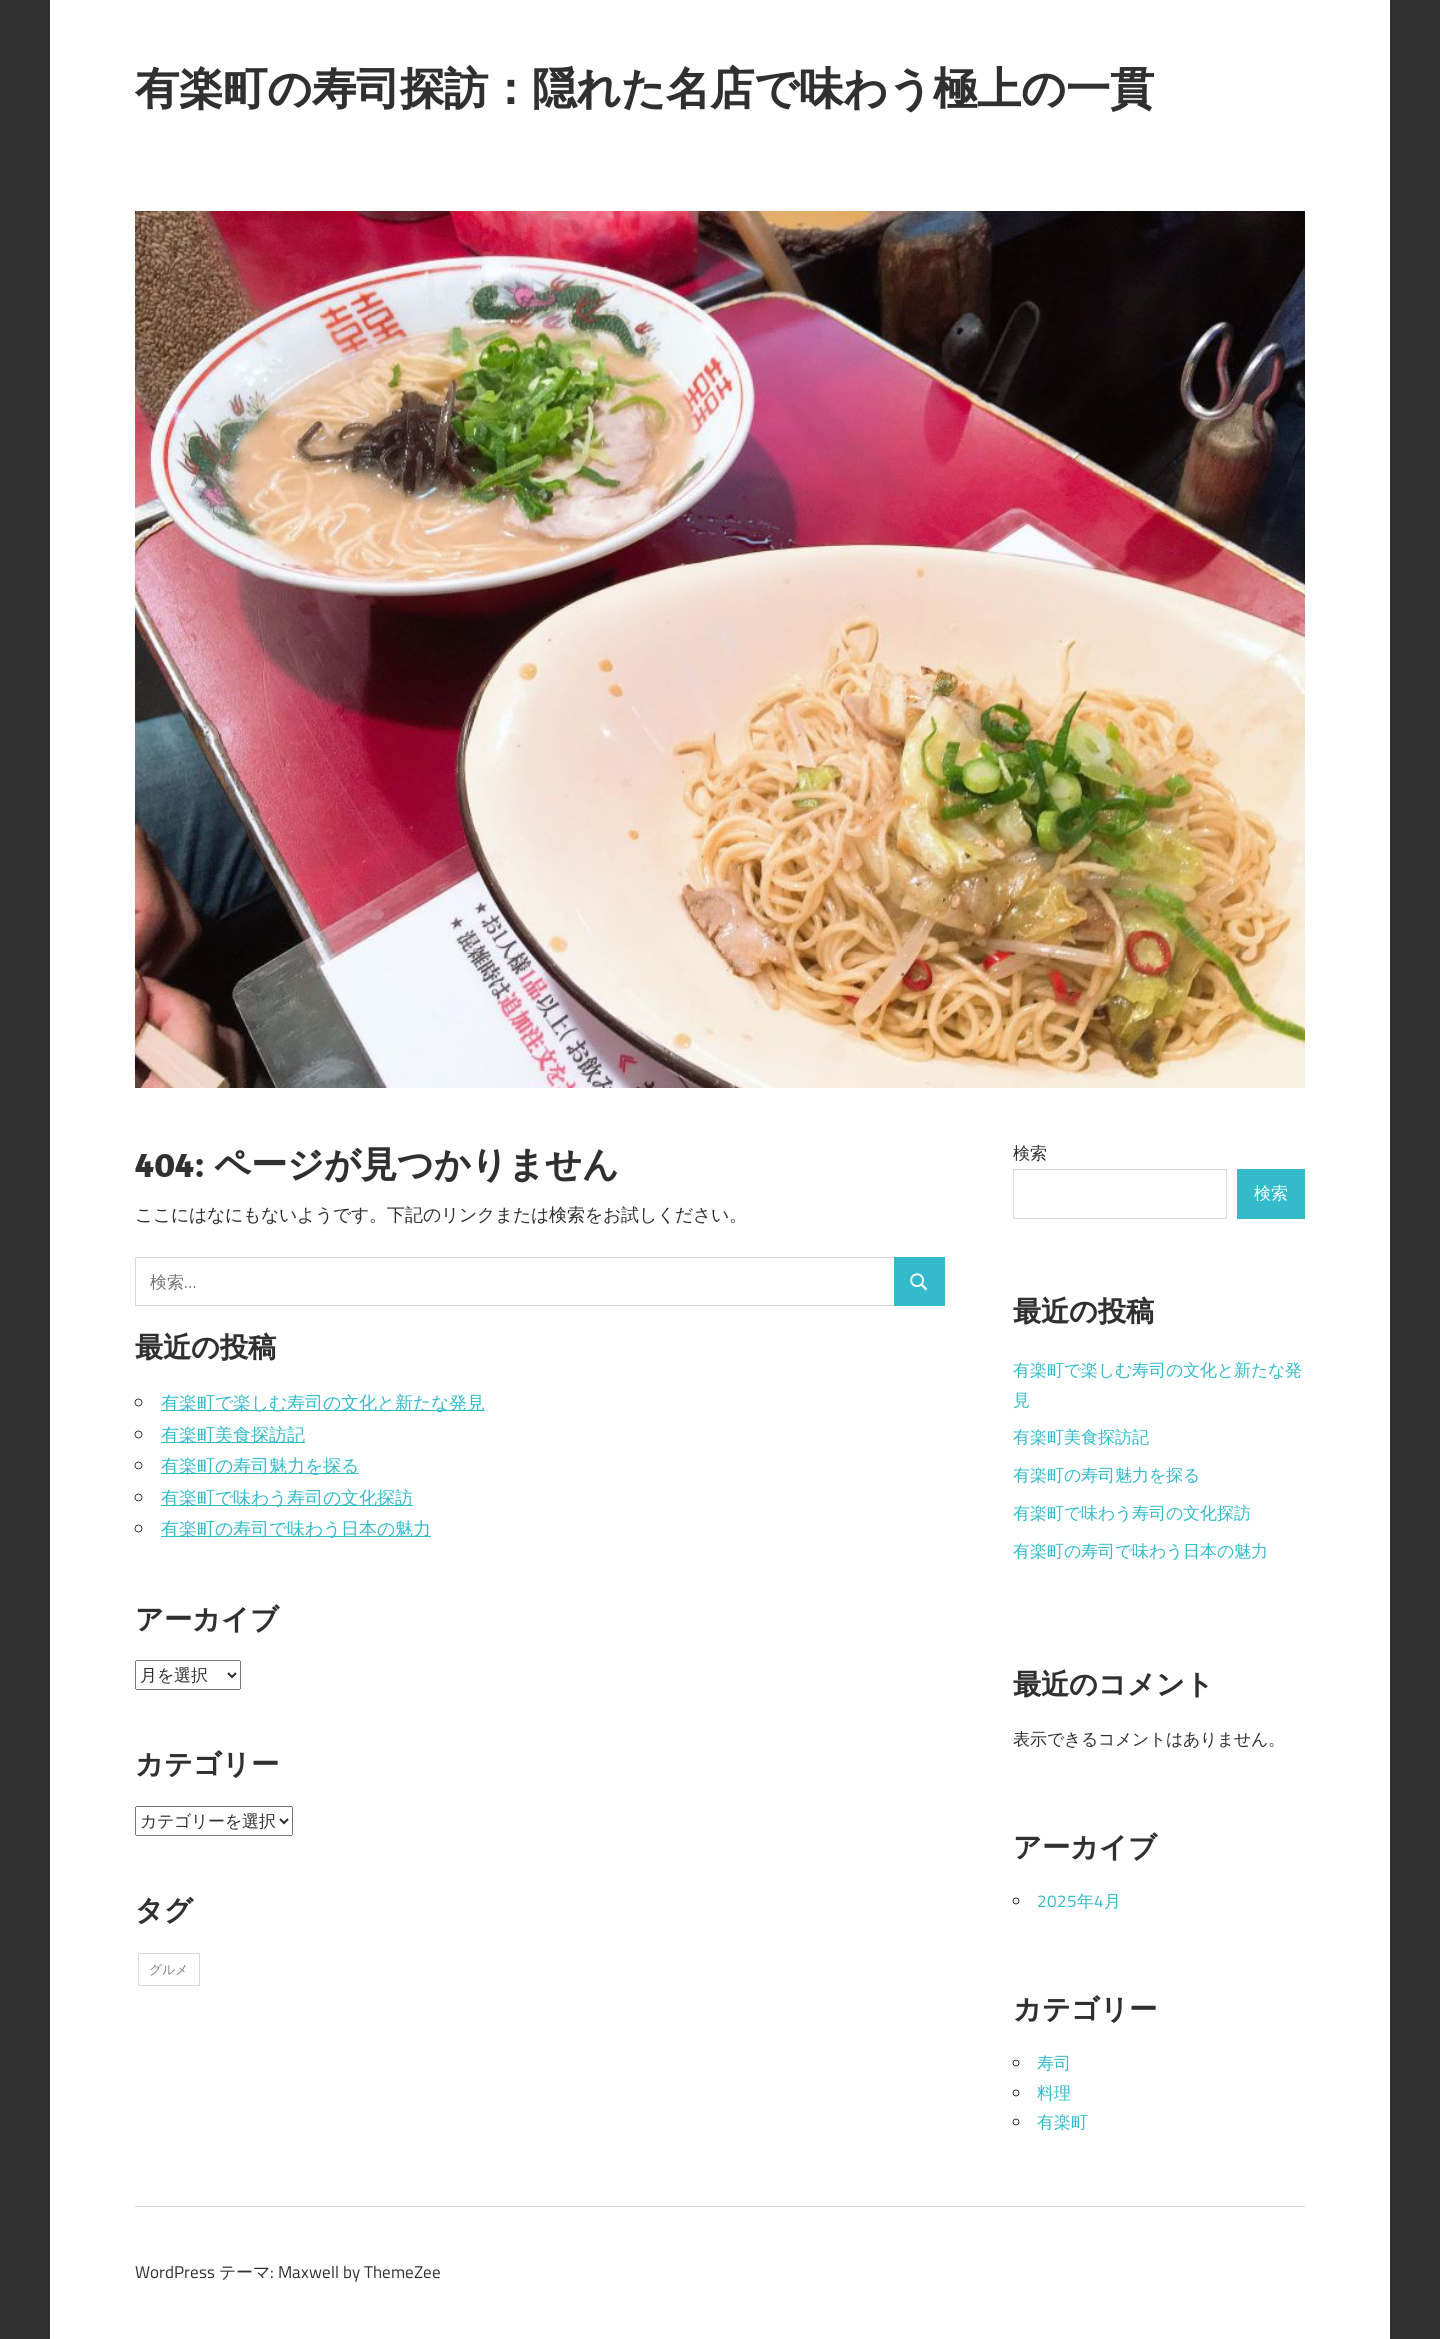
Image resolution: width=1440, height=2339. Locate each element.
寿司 (1054, 2063)
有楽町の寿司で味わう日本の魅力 (296, 1528)
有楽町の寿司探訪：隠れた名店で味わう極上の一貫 (644, 88)
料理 (1054, 2093)
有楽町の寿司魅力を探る (260, 1465)
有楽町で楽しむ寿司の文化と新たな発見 (323, 1402)
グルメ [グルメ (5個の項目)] (168, 1969)
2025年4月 (1079, 1901)
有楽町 (1062, 2122)
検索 (1030, 1153)
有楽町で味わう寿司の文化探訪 (287, 1497)
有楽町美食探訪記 (233, 1434)
